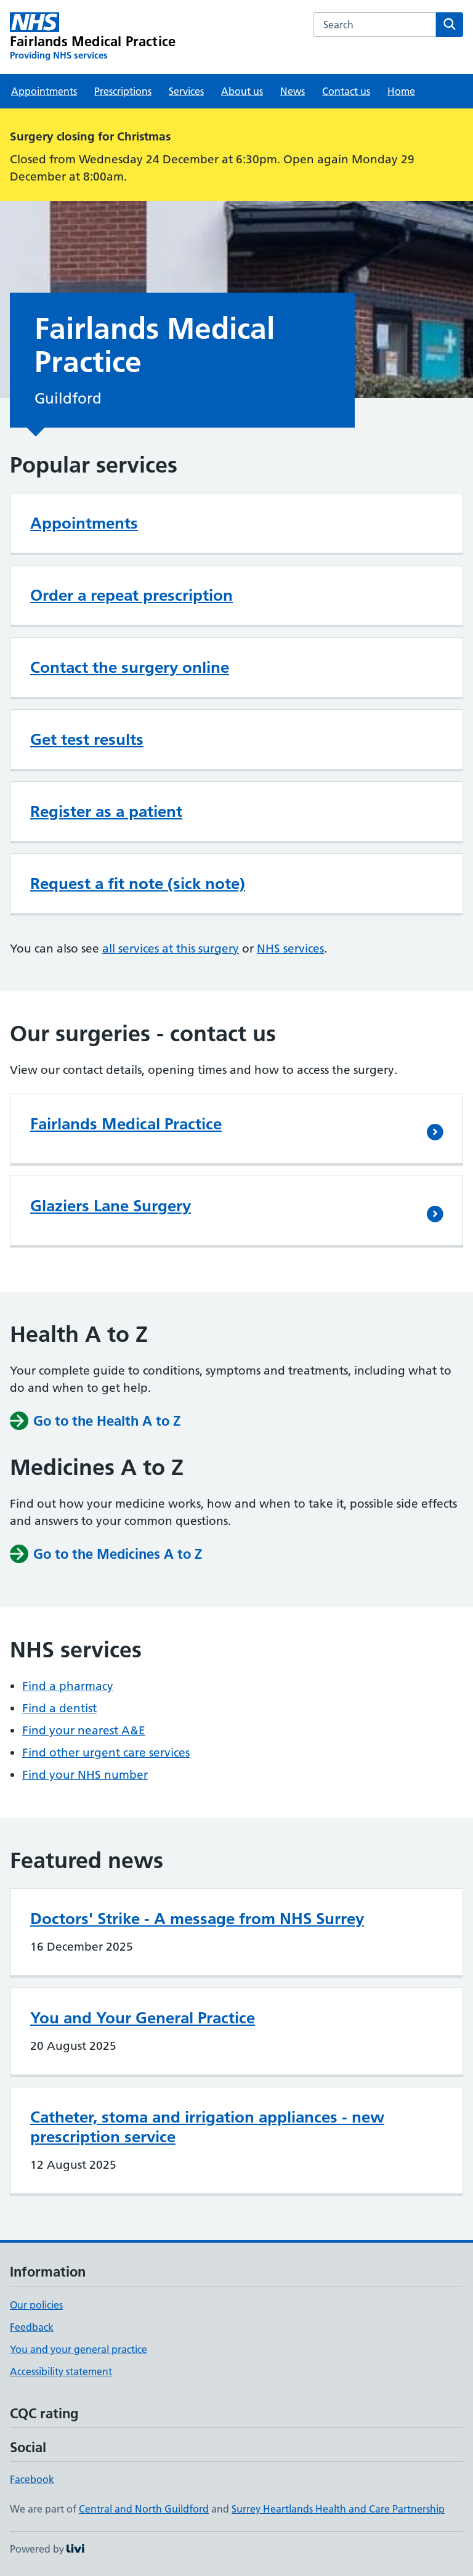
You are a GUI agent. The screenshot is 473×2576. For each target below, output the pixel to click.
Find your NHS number (85, 1775)
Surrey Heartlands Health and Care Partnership (338, 2509)
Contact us (346, 91)
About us (242, 91)
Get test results (87, 739)
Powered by (47, 2549)
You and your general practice (78, 2349)
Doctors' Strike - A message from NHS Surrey (197, 1918)
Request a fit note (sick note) (137, 883)
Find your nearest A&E (83, 1730)
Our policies (36, 2305)
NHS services (290, 948)
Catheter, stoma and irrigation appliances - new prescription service (207, 2127)
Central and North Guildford (144, 2509)
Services (186, 91)
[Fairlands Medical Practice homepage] (93, 37)
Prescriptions (123, 91)
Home (401, 91)
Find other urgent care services (106, 1752)
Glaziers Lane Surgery (110, 1206)
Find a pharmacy (67, 1686)
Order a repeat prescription (131, 595)
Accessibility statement (61, 2371)
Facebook (32, 2479)
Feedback (32, 2327)
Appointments (44, 91)
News (292, 91)
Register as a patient (106, 811)
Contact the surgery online (129, 667)
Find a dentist (59, 1708)
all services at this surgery (170, 948)
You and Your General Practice (142, 2018)
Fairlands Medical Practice (126, 1124)
